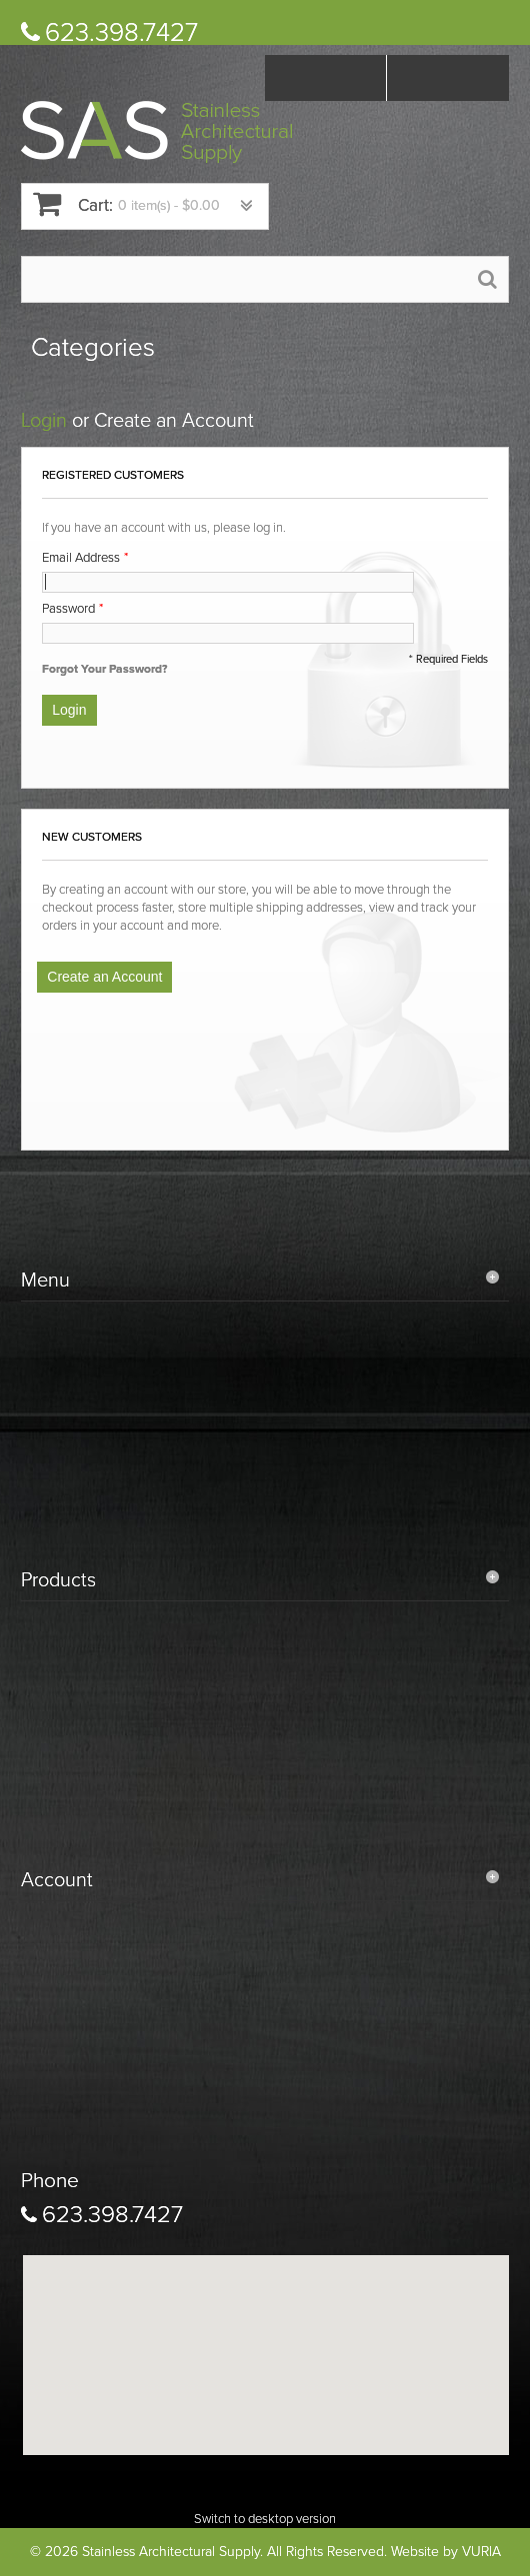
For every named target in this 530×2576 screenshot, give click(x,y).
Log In (448, 78)
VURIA (481, 2551)
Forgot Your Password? (104, 669)
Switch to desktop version (265, 2519)
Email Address (81, 558)
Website (415, 2551)
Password (68, 609)
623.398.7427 (121, 32)
